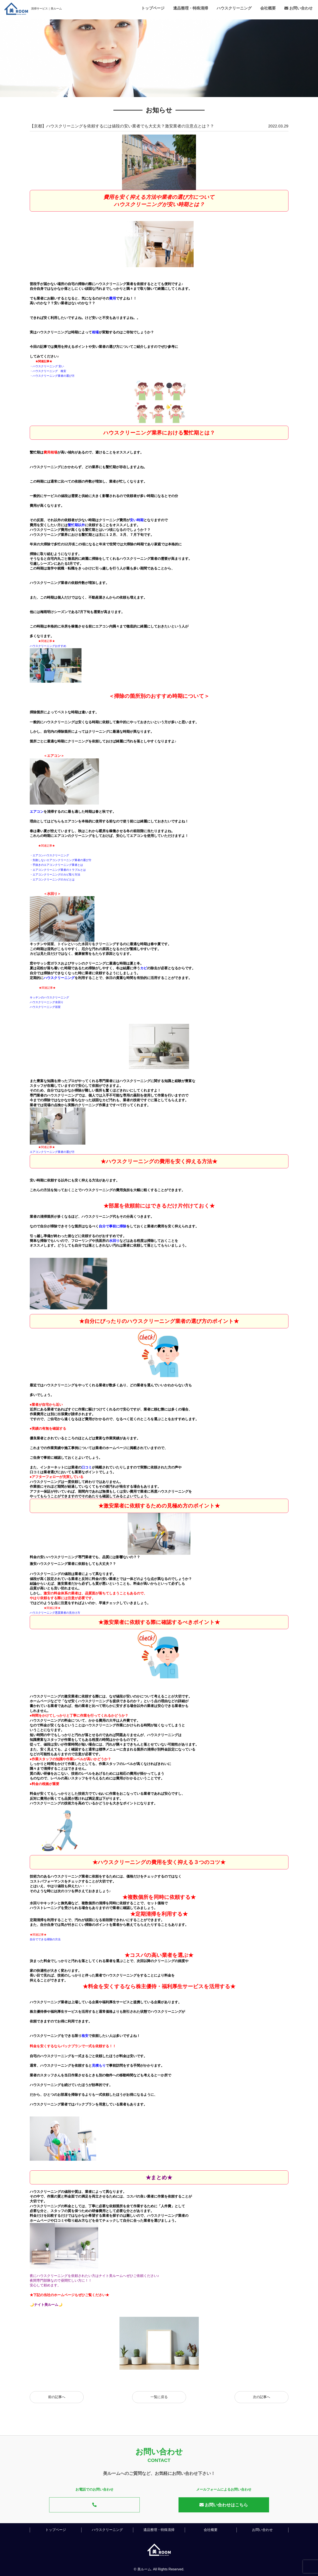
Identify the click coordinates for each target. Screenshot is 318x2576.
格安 (84, 2036)
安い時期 (137, 520)
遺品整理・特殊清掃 (190, 8)
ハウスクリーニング (234, 8)
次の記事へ (261, 2397)
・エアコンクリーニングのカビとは (52, 879)
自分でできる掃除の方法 (45, 1939)
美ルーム (144, 2569)
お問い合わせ (298, 8)
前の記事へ (56, 2397)
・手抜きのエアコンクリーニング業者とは (56, 864)
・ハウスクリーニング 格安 (48, 371)
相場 (95, 332)
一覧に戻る (159, 2397)
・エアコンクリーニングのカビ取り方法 (55, 874)
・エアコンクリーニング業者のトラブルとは (58, 869)
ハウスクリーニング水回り (46, 1002)
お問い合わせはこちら (223, 2504)
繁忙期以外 (76, 525)
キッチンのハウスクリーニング (49, 997)
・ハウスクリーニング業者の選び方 (52, 375)
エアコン (37, 811)
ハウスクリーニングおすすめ (48, 646)
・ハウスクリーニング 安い (47, 366)
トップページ (152, 8)
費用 (112, 298)
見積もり (99, 2065)
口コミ (86, 1467)
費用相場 (50, 452)
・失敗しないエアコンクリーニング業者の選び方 (60, 860)
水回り (114, 1241)
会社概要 (268, 8)
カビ (143, 968)
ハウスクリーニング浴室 (45, 1007)
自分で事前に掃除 (112, 1226)
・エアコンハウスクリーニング (49, 855)
